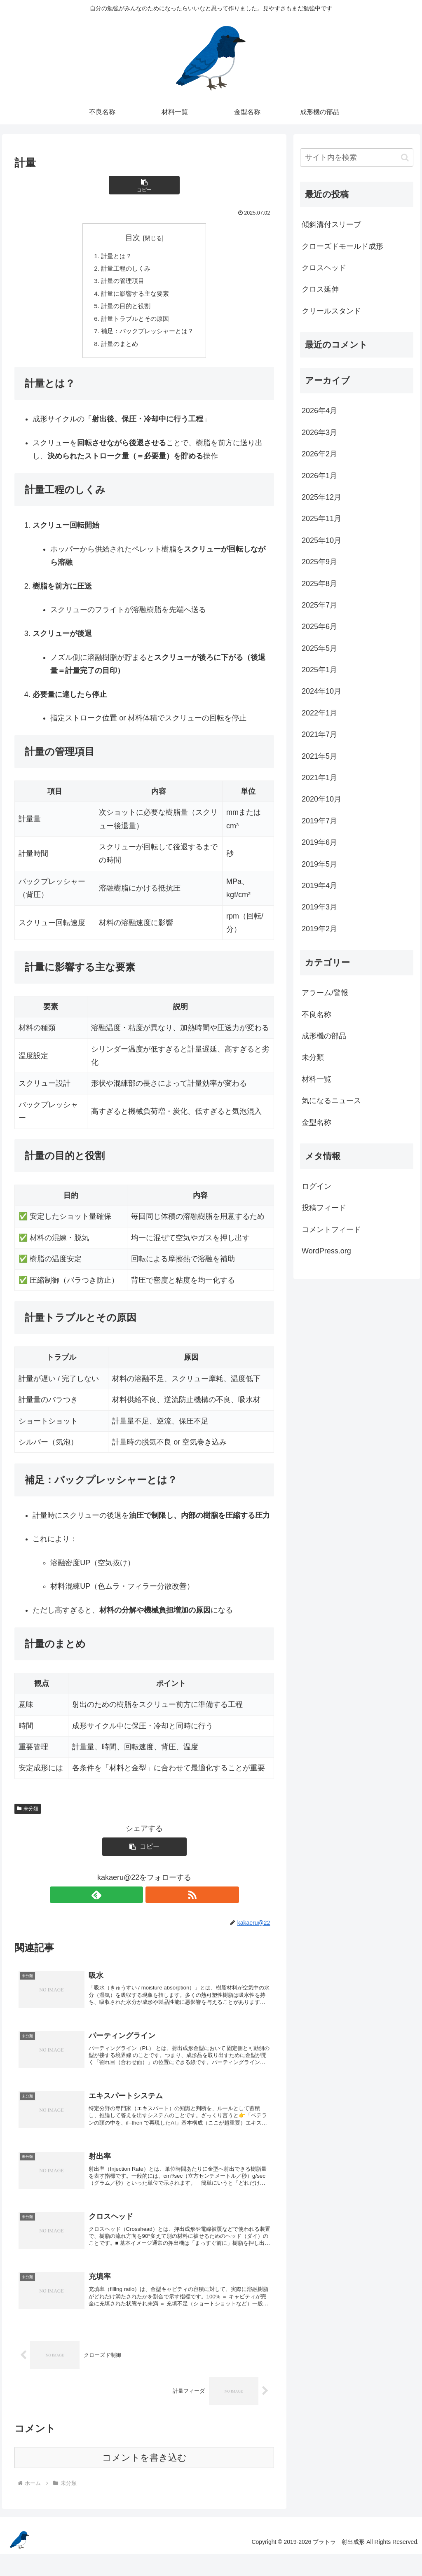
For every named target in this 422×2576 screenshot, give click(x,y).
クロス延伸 (320, 289)
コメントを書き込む (144, 2480)
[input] (356, 157)
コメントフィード (331, 1229)
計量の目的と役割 (124, 309)
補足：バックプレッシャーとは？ (147, 336)
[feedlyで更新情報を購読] (135, 1901)
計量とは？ (114, 256)
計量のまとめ (118, 349)
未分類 (27, 1815)
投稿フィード (324, 1208)
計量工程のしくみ (124, 269)
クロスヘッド (324, 268)
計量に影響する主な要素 (134, 296)
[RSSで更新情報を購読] (153, 1901)
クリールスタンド (331, 311)
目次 (132, 238)
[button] (144, 185)
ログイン (316, 1186)
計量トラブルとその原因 (134, 323)
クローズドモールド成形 (342, 246)
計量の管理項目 (121, 283)
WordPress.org (326, 1251)
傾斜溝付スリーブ (331, 224)
